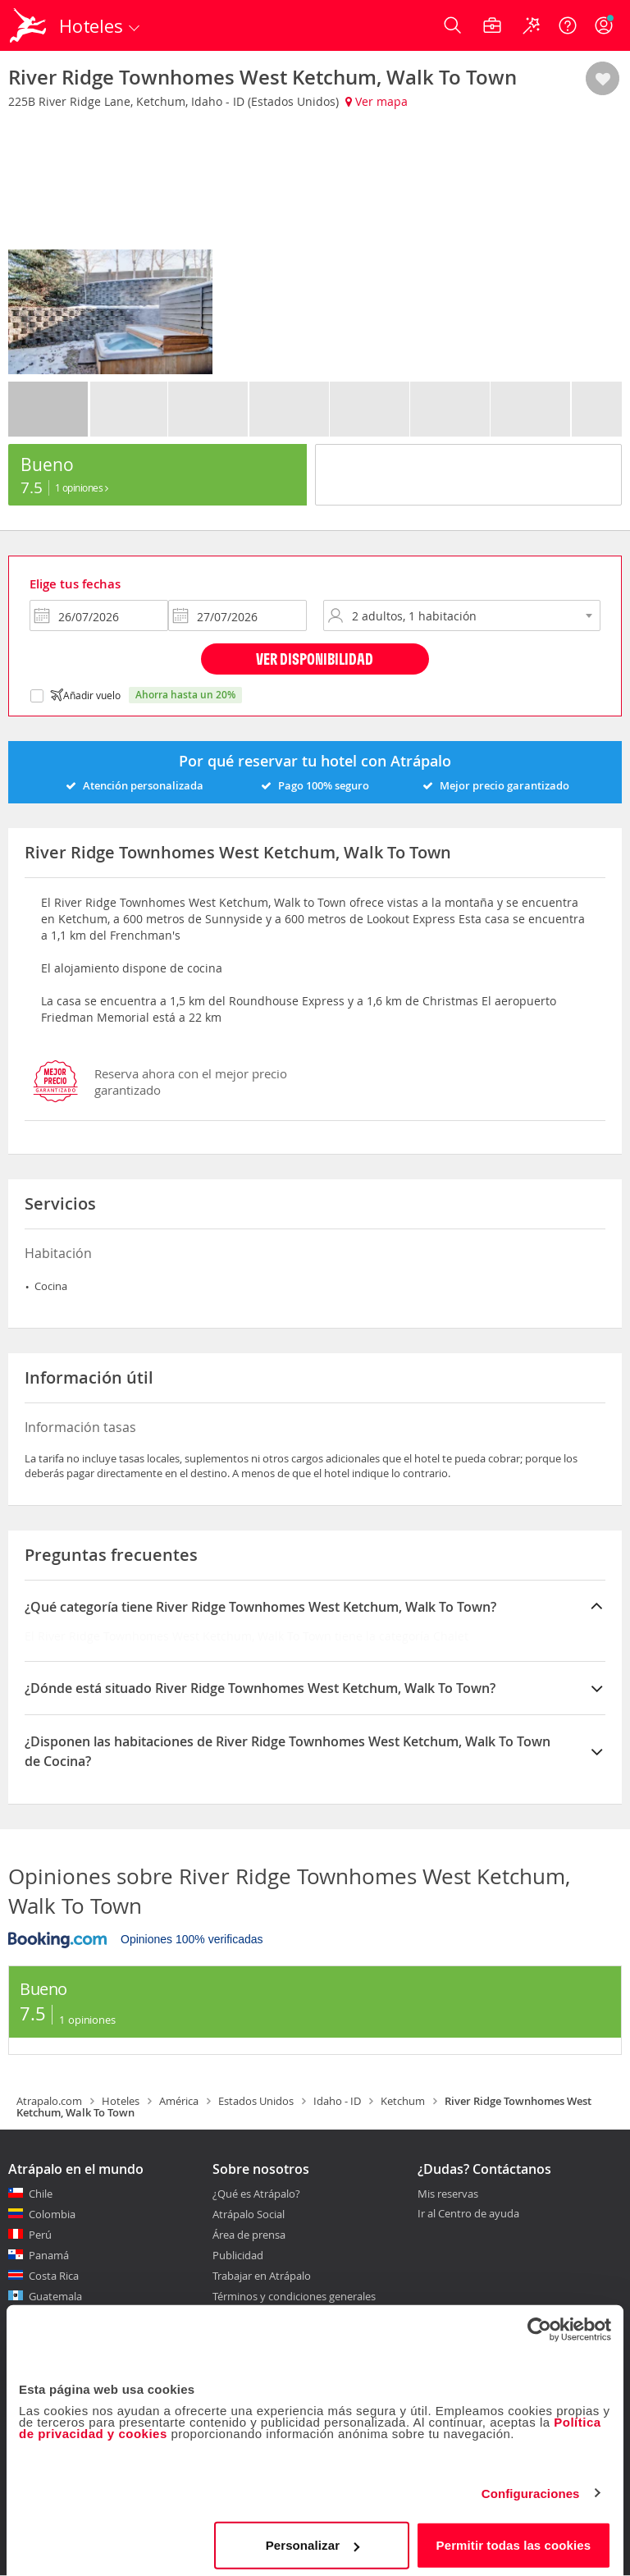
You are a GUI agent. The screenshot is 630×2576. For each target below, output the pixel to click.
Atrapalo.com (49, 2100)
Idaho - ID (337, 2100)
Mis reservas (448, 2194)
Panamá (49, 2255)
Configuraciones (531, 2487)
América (179, 2100)
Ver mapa (376, 101)
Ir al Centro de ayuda (468, 2214)
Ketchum (403, 2100)
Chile (40, 2193)
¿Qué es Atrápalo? (256, 2193)
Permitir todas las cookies (513, 2539)
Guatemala (55, 2296)
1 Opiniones (81, 487)
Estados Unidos (256, 2100)
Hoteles (120, 2100)
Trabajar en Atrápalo (261, 2275)
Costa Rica (54, 2275)
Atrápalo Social (248, 2214)
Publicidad (237, 2255)
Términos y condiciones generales (294, 2296)
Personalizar (312, 2539)
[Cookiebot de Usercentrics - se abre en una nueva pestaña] (539, 2323)
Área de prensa (248, 2234)
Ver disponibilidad (314, 658)
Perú (40, 2234)
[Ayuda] (568, 25)
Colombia (52, 2214)
